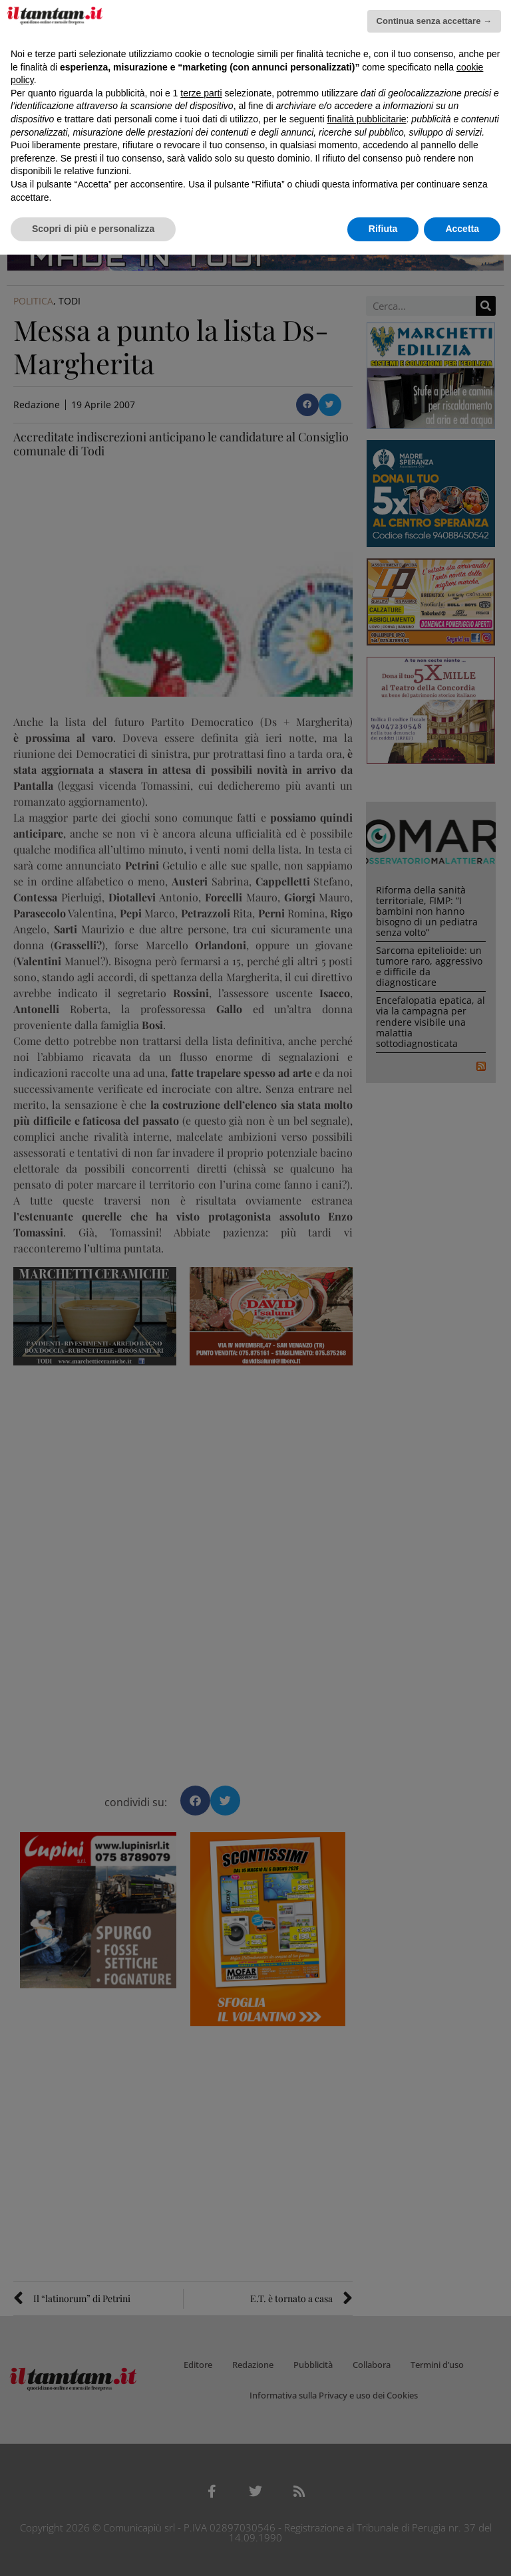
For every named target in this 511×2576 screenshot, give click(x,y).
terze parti (201, 93)
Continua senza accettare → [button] (434, 21)
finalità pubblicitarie (366, 119)
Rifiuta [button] (383, 228)
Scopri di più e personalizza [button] (93, 228)
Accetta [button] (462, 228)
